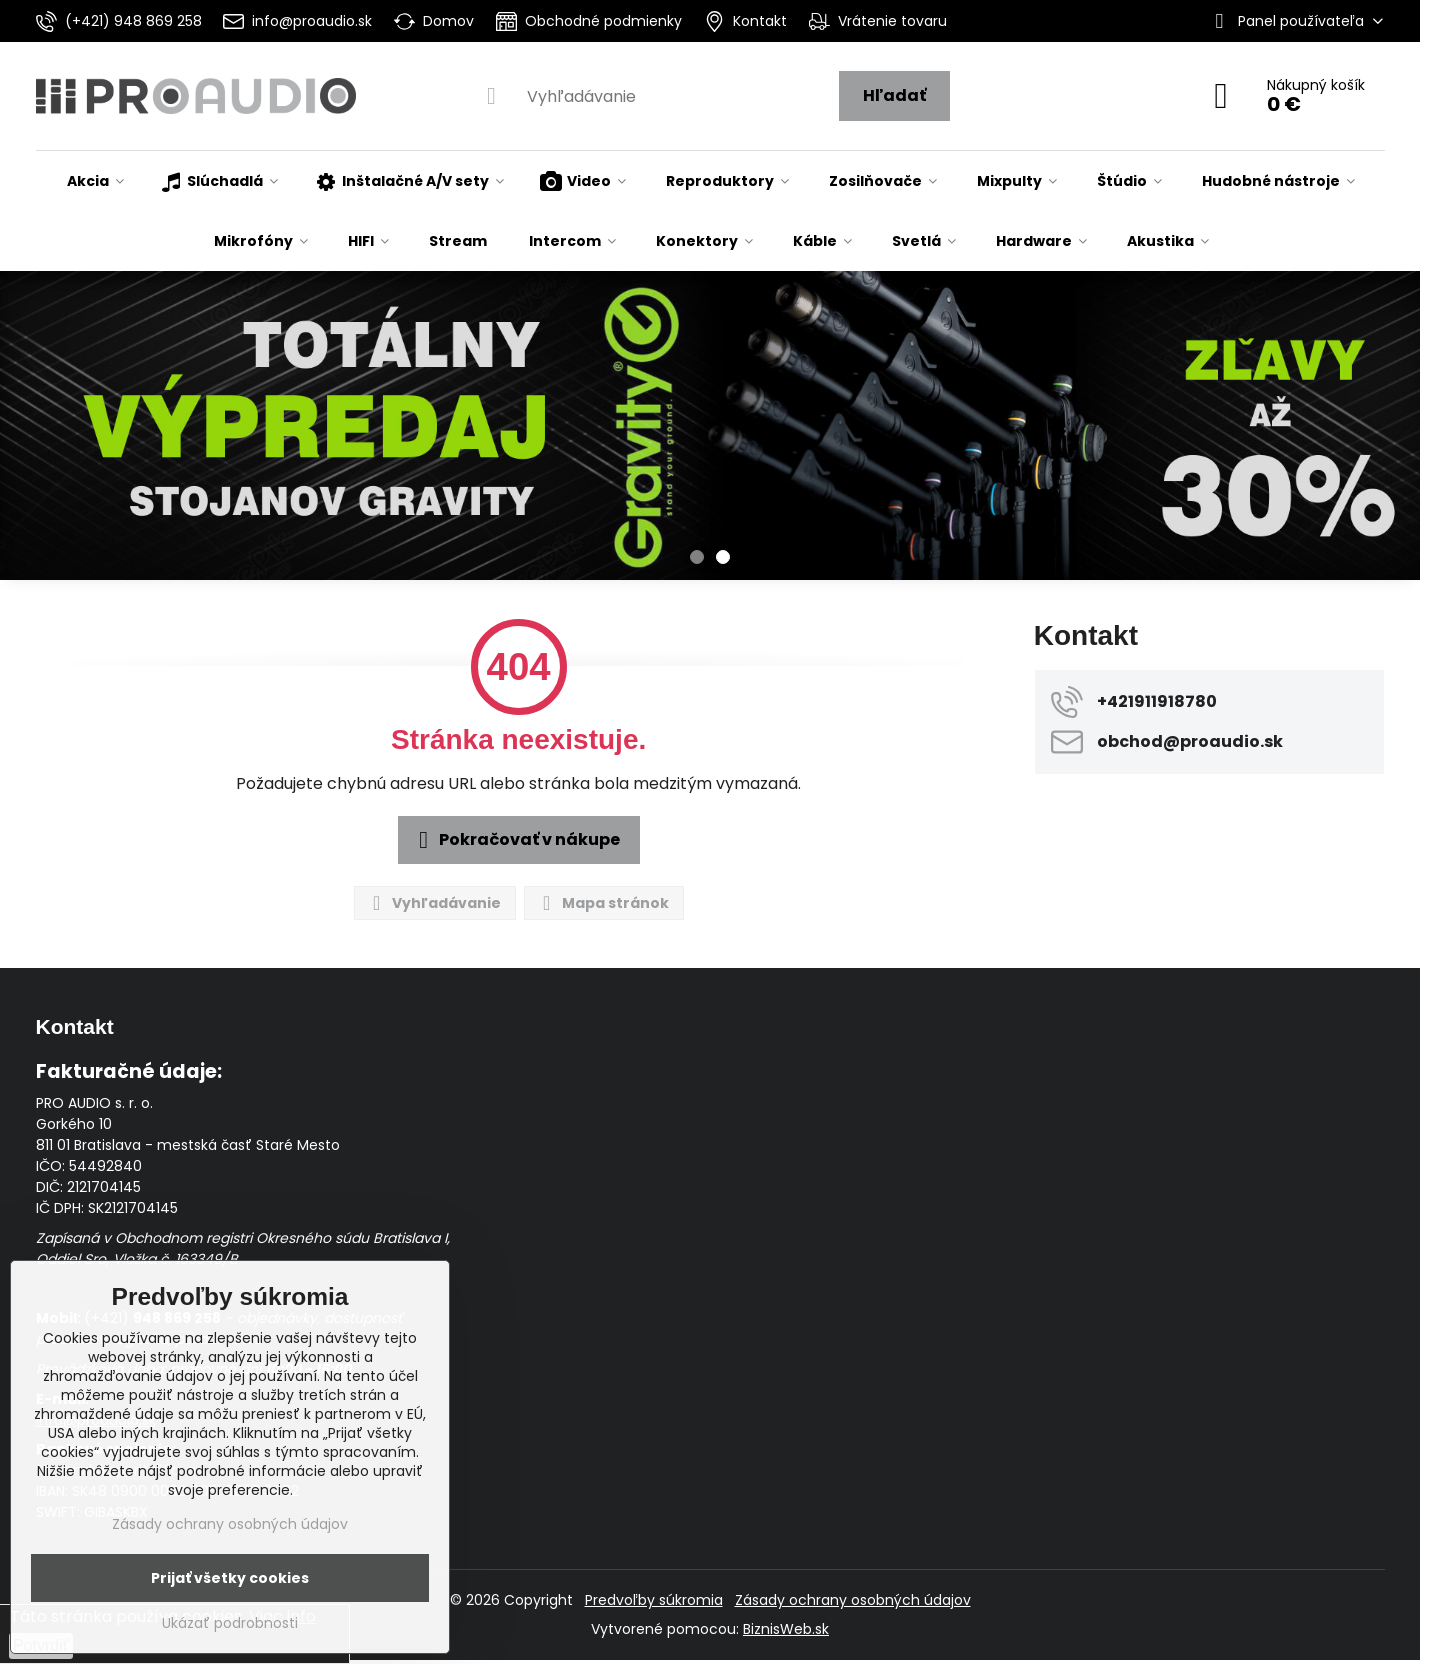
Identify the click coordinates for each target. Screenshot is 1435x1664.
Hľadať (894, 95)
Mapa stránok (603, 903)
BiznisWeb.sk (786, 1629)
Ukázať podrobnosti (230, 1623)
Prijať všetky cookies (230, 1578)
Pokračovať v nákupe (516, 840)
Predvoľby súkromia (654, 1600)
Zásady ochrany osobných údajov (853, 1600)
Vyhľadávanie (434, 903)
